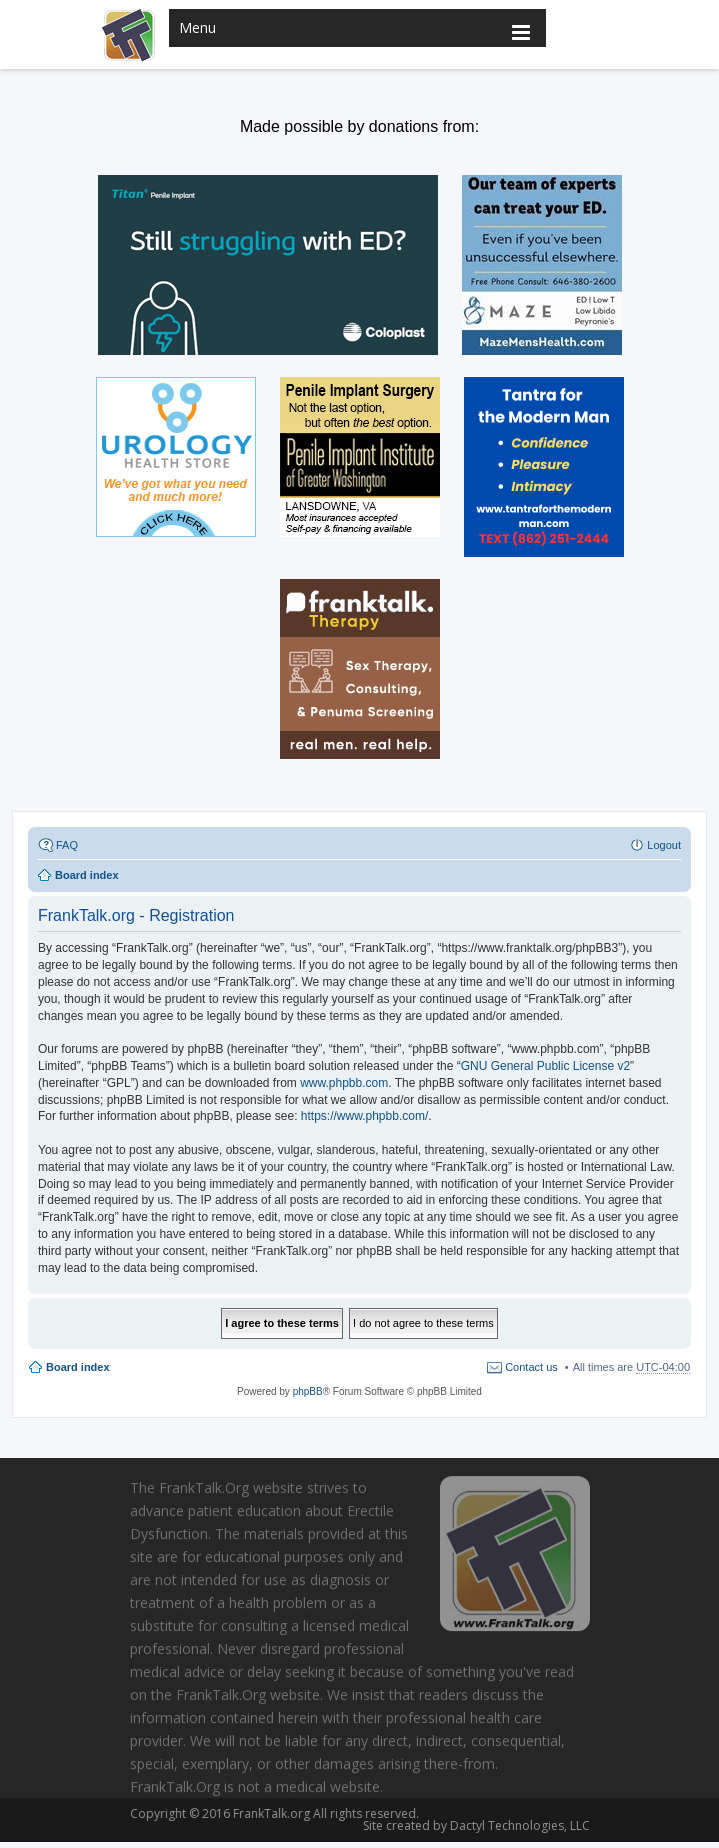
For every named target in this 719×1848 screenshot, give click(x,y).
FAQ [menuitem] (67, 845)
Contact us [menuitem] (531, 1367)
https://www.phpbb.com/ (364, 1116)
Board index (78, 1367)
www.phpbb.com (344, 1083)
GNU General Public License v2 (545, 1066)
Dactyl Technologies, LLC (515, 1825)
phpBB (308, 1391)
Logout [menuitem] (664, 845)
